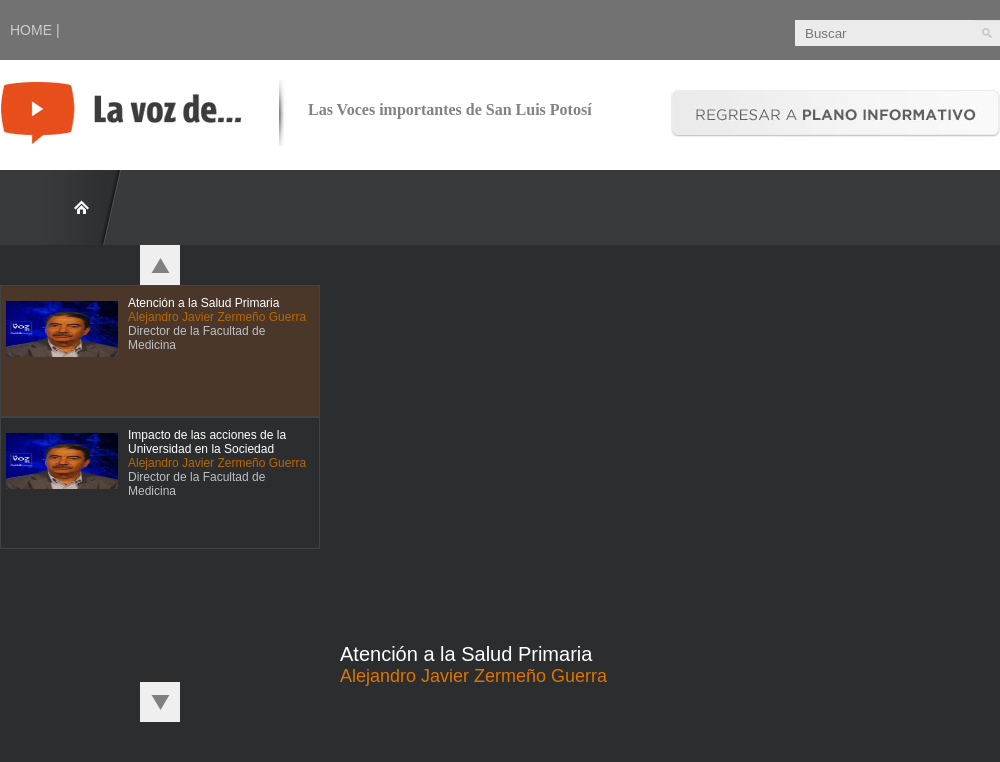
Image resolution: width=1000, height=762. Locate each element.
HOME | (35, 30)
